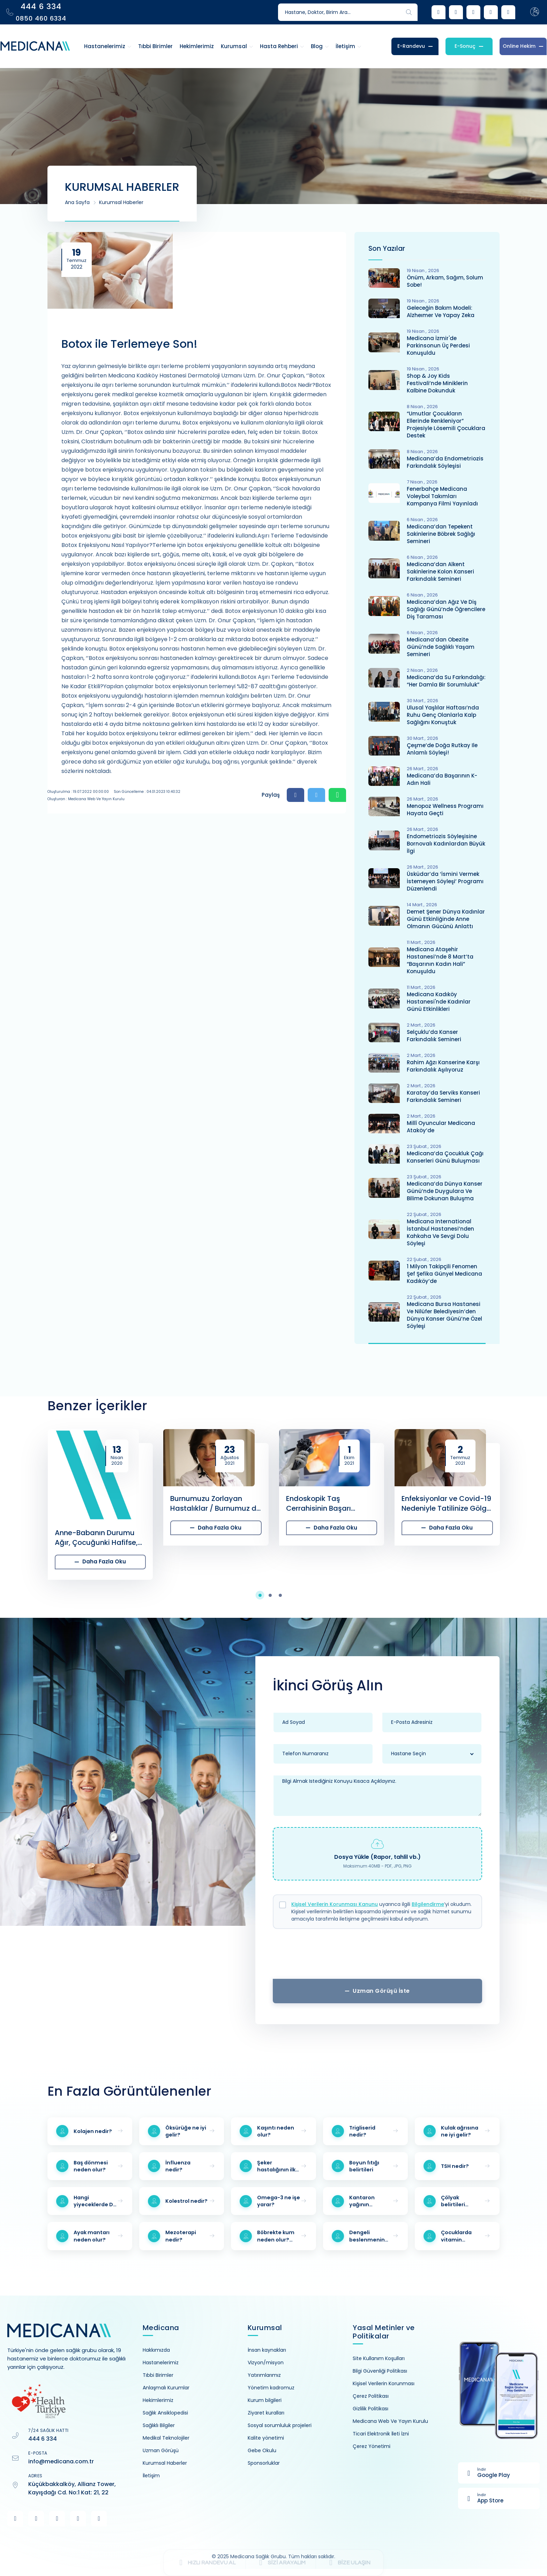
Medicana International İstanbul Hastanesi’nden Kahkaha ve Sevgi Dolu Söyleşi (440, 1232)
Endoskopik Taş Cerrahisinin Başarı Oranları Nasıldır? (318, 1503)
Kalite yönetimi (266, 2437)
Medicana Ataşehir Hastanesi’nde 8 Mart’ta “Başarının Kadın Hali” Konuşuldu (440, 960)
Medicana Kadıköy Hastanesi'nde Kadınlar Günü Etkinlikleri (439, 1002)
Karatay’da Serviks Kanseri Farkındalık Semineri (443, 1096)
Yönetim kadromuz (271, 2387)
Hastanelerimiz (161, 2362)
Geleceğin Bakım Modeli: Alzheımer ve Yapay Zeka (440, 311)
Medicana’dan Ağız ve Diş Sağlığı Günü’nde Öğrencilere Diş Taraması (446, 609)
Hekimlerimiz (158, 2400)
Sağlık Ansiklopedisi (165, 2412)
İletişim (151, 2475)
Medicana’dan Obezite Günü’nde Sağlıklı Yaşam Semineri (440, 647)
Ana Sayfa (77, 202)
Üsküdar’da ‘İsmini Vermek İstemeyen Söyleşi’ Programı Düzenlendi (445, 881)
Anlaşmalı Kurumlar (166, 2387)
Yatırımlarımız (264, 2375)
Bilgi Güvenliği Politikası (380, 2370)
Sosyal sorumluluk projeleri (280, 2425)
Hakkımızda (156, 2349)
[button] (263, 1595)
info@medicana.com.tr (61, 2461)
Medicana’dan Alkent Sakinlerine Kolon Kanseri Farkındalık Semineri (440, 572)
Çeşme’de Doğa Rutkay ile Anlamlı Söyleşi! (442, 749)
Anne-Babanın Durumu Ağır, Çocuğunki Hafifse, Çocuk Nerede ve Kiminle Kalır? (97, 1537)
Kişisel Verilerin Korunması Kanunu (334, 1904)
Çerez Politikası (371, 2396)
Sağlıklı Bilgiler (159, 2425)
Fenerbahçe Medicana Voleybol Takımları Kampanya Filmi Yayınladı (442, 496)
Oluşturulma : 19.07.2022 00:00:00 (78, 791)
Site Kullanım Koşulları (379, 2358)
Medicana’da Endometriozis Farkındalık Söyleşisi (445, 462)
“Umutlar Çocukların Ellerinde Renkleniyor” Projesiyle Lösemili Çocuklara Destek (446, 424)
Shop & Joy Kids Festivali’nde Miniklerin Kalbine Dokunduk (437, 383)
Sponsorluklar (264, 2462)
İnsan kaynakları (267, 2349)
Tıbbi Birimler (158, 2375)
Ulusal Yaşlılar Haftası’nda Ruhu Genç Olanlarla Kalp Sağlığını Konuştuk (443, 715)
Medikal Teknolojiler (166, 2437)
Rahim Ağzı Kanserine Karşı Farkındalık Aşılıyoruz (443, 1066)
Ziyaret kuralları (266, 2412)
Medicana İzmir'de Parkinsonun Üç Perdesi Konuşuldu (438, 345)
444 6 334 (42, 2439)
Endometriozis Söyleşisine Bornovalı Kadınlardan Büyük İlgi (446, 844)
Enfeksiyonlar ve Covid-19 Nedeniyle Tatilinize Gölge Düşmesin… (446, 1503)
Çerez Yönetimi (371, 2446)
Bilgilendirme (428, 1904)
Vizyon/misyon (266, 2362)
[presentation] (377, 1956)
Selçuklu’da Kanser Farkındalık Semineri (434, 1035)
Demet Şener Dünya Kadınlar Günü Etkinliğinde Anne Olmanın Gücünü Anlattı (446, 919)
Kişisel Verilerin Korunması (383, 2383)
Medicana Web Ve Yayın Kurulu (390, 2421)
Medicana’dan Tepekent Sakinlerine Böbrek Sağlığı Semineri (441, 534)
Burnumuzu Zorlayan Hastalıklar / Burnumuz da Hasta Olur (215, 1503)
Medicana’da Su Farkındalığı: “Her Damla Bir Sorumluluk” (446, 681)
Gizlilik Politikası (370, 2408)
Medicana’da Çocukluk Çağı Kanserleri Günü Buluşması (445, 1157)
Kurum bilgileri (265, 2400)
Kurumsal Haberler (121, 202)
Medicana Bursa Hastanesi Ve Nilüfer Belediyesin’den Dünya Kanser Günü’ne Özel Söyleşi (444, 1315)
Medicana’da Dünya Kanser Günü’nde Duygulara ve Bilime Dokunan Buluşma (444, 1191)
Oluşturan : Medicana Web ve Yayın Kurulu (86, 799)
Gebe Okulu (262, 2450)
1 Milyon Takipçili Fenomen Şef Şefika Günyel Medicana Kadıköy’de (444, 1274)
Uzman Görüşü (161, 2450)
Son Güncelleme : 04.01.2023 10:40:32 (147, 791)
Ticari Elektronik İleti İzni (381, 2433)
